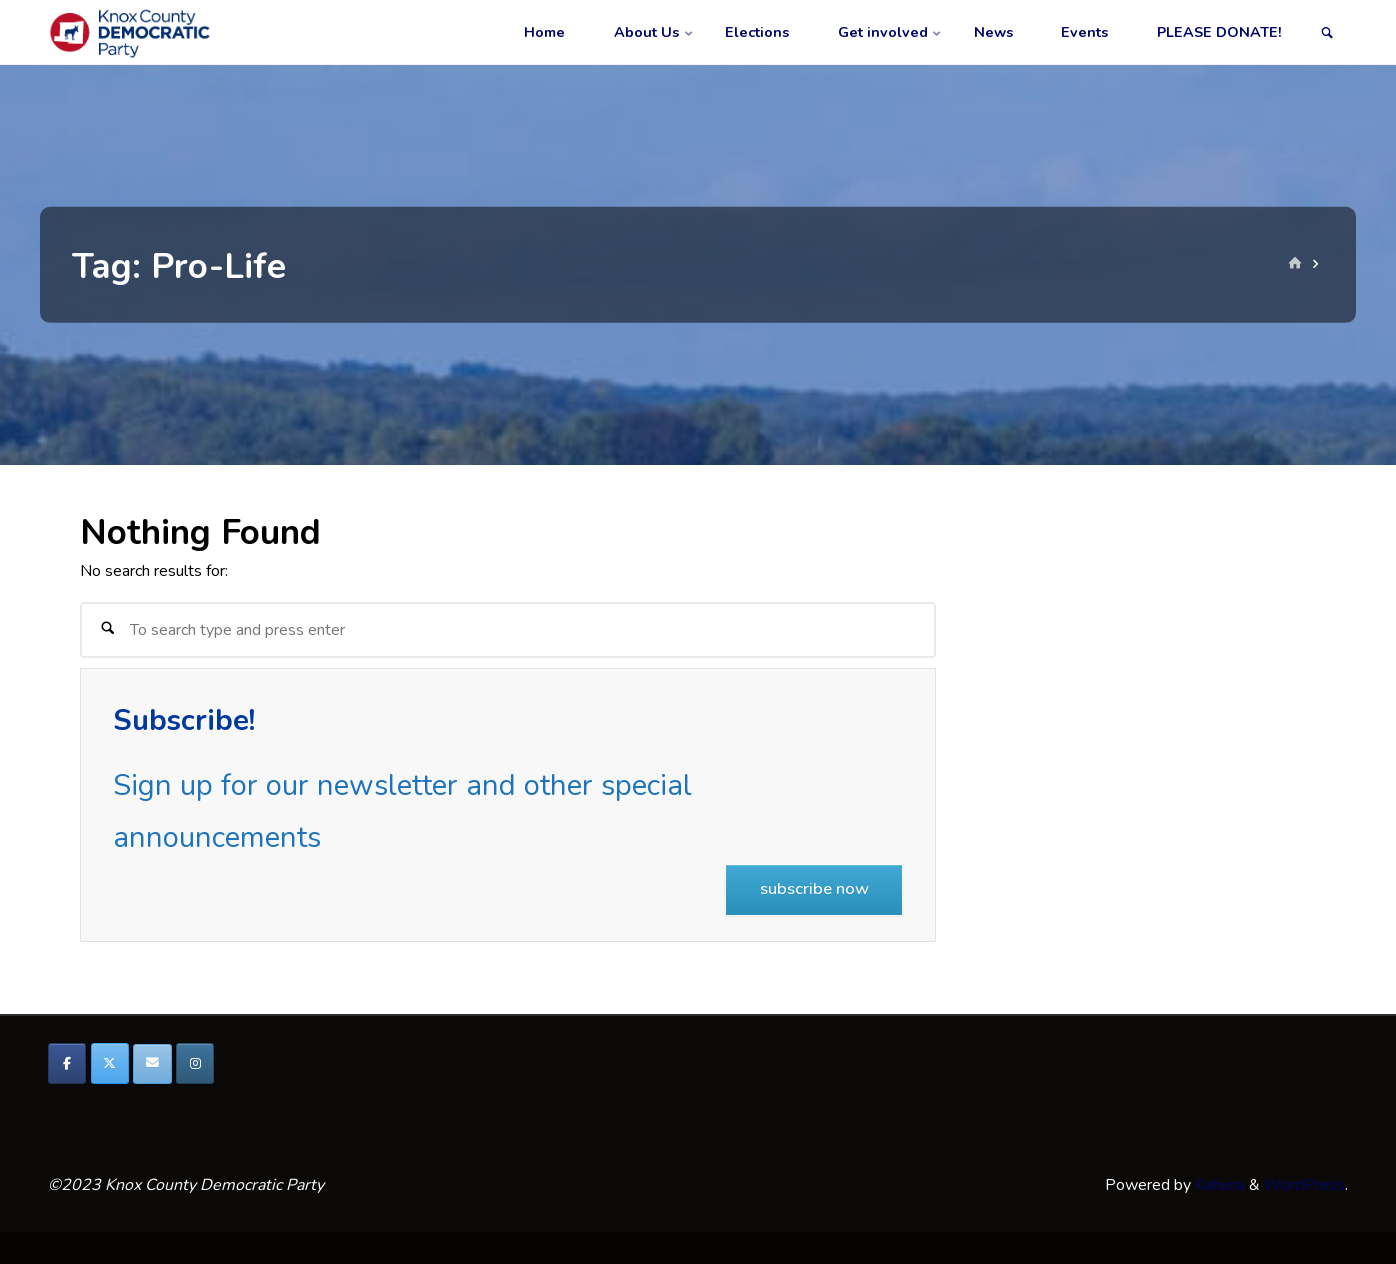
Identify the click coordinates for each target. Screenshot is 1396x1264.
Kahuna (1218, 1185)
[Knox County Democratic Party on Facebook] (67, 1063)
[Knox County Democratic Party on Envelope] (152, 1064)
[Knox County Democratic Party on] (238, 1064)
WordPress (1304, 1185)
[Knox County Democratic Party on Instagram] (195, 1063)
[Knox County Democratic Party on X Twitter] (110, 1063)
